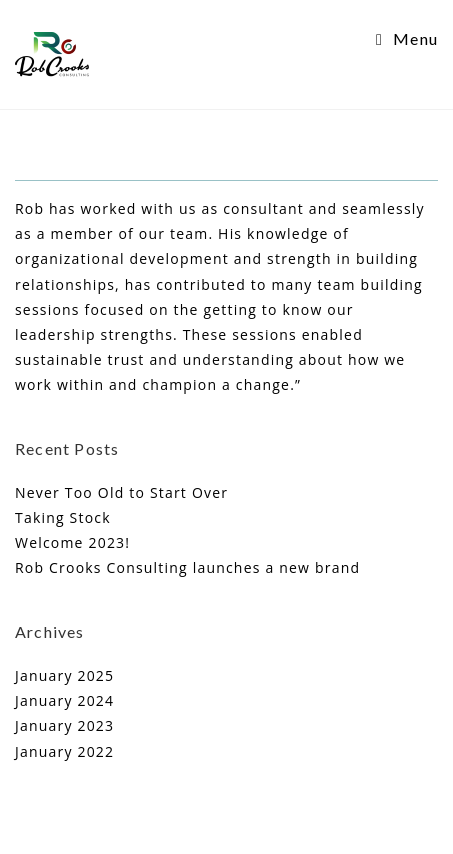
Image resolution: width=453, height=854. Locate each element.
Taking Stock (63, 517)
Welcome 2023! (72, 542)
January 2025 (64, 675)
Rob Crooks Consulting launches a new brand (187, 567)
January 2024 (64, 700)
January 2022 (64, 751)
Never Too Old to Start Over (121, 492)
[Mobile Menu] (407, 38)
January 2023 (64, 725)
